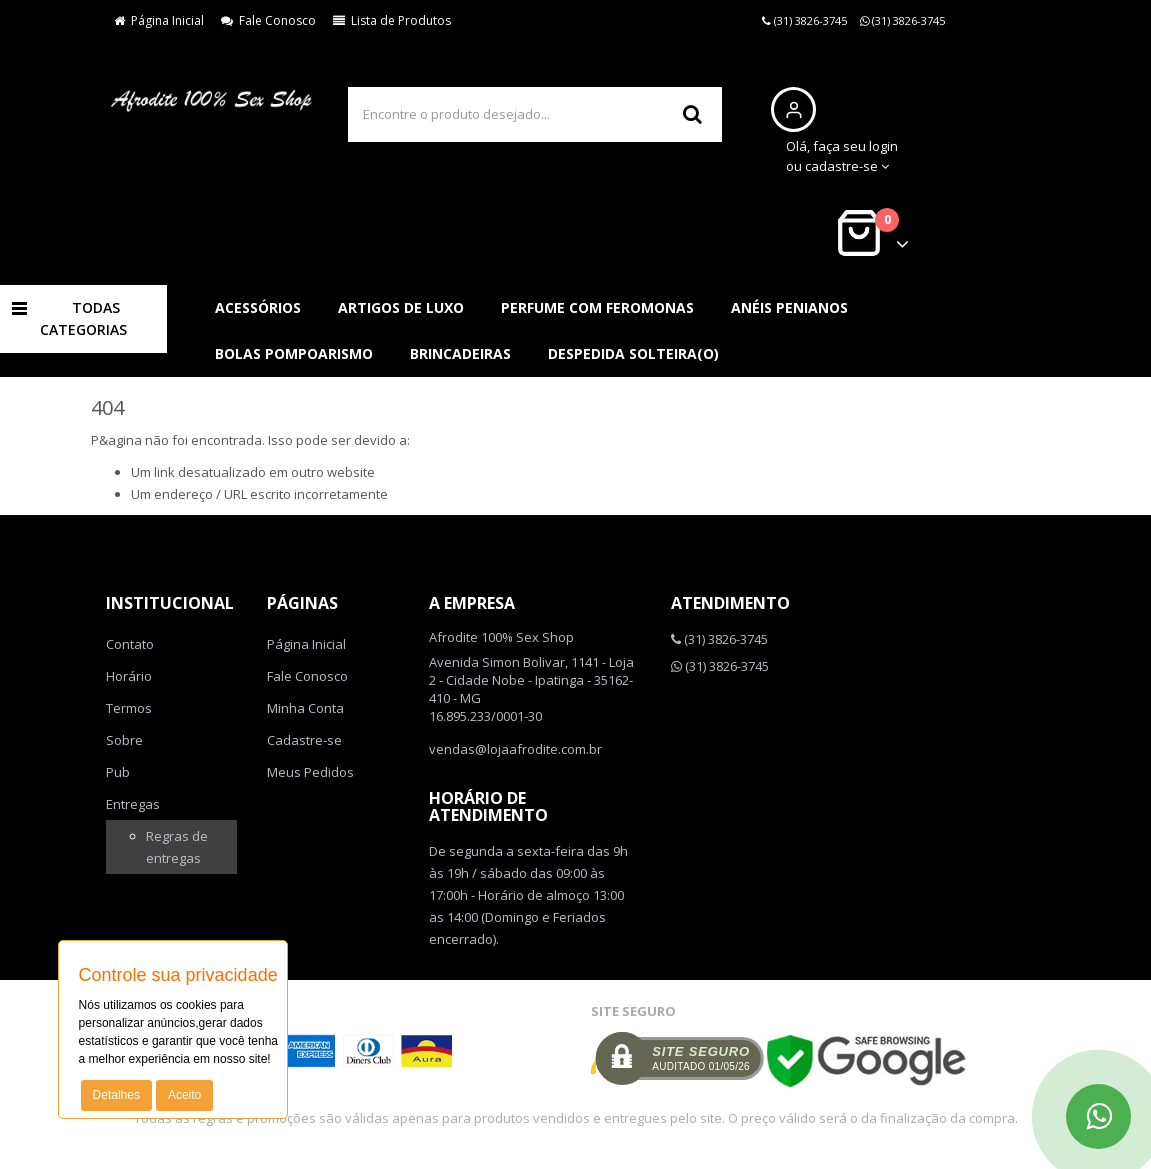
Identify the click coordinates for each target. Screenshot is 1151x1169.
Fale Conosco (268, 20)
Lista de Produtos (392, 20)
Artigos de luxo (401, 307)
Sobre (124, 740)
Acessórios (258, 307)
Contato (130, 644)
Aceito (184, 1095)
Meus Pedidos (310, 772)
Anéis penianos (789, 307)
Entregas (133, 804)
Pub (118, 772)
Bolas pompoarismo (294, 353)
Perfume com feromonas (597, 307)
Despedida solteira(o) (633, 353)
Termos (129, 708)
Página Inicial (159, 20)
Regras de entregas (177, 847)
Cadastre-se (304, 740)
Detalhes (116, 1095)
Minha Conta (305, 708)
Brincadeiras (460, 353)
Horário (129, 676)
